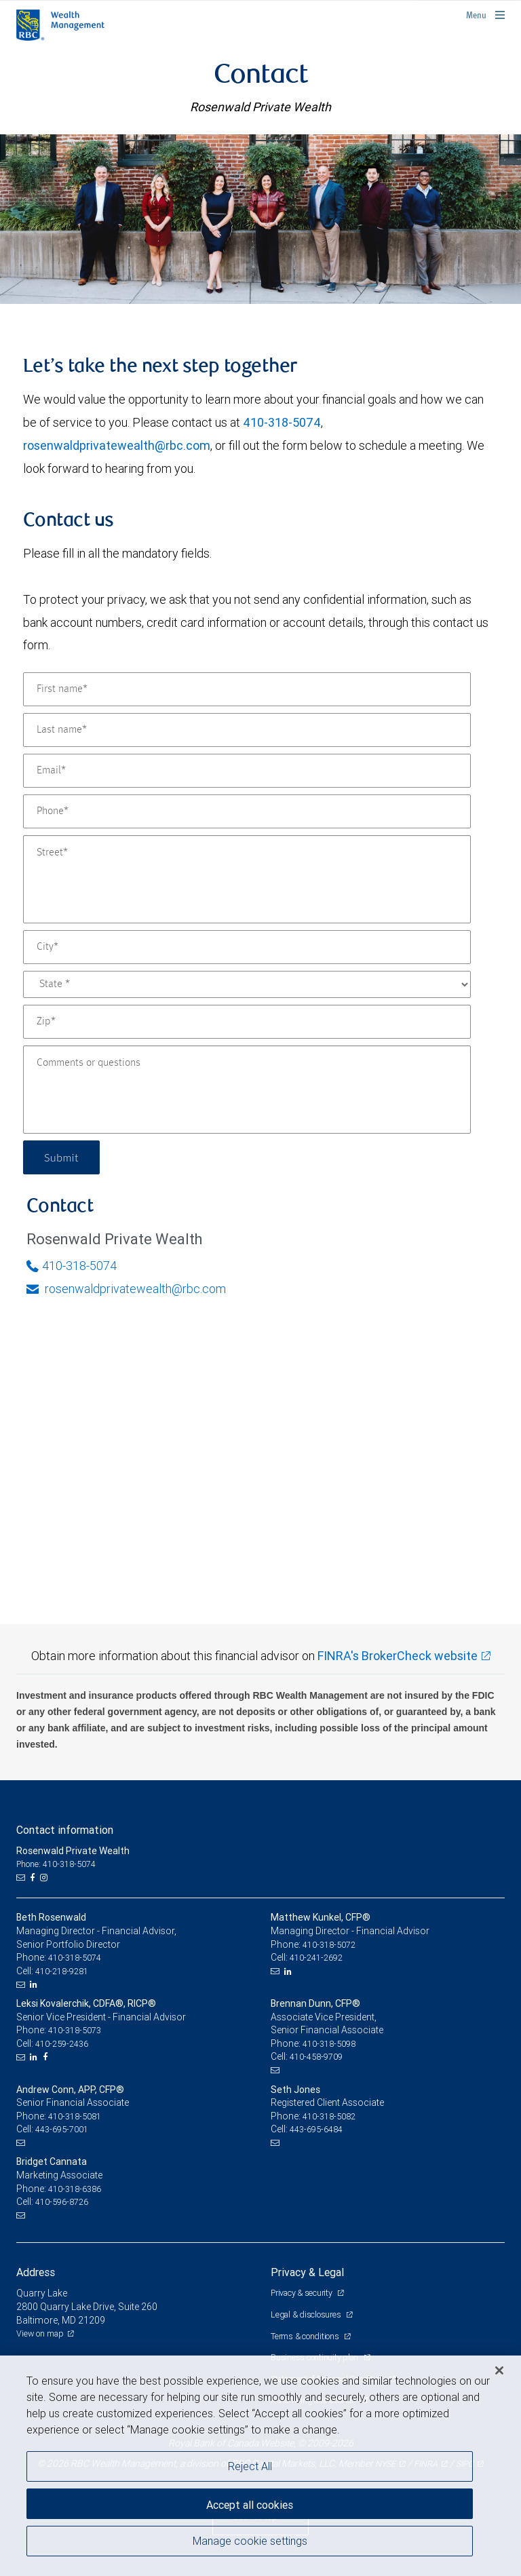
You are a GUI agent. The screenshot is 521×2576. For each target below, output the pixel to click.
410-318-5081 (74, 2116)
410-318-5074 (282, 422)
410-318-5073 (74, 2030)
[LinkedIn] (35, 1984)
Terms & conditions (306, 2336)
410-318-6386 (74, 2189)
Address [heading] (35, 2272)
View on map (40, 2333)
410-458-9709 (316, 2056)
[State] (247, 984)
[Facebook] (34, 1878)
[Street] (247, 879)
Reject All (250, 2466)
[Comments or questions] (247, 1089)
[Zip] (247, 1022)
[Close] (499, 2370)
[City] (247, 947)
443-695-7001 (61, 2129)
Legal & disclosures (307, 2314)
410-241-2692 (316, 1957)
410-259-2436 (61, 2044)
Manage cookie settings (250, 2541)
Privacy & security (302, 2293)
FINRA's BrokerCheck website (397, 1656)
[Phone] (247, 811)
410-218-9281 (61, 1971)
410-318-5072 (329, 1944)
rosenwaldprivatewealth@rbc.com (116, 445)
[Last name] (247, 730)
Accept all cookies (249, 2505)
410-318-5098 (329, 2044)
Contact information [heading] (64, 1830)
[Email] (247, 771)
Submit (61, 1157)
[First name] (247, 689)
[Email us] (22, 1878)
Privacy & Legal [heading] (307, 2272)
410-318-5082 (329, 2116)
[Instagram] (45, 1878)
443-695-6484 (316, 2129)
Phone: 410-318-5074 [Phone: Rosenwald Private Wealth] (56, 1864)
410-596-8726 (61, 2202)
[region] (260, 2466)
